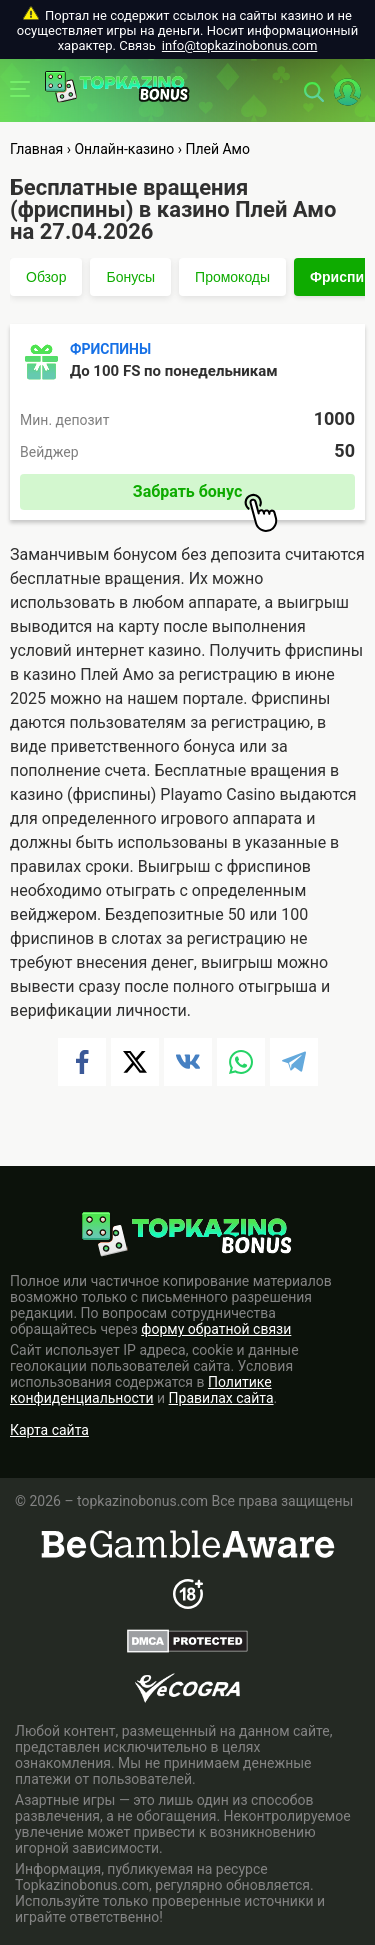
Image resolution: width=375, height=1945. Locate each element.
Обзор (46, 277)
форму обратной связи (216, 1329)
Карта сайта (49, 1430)
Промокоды (232, 277)
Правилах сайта (221, 1398)
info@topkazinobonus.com (239, 45)
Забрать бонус (205, 496)
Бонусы (130, 277)
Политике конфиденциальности (141, 1390)
